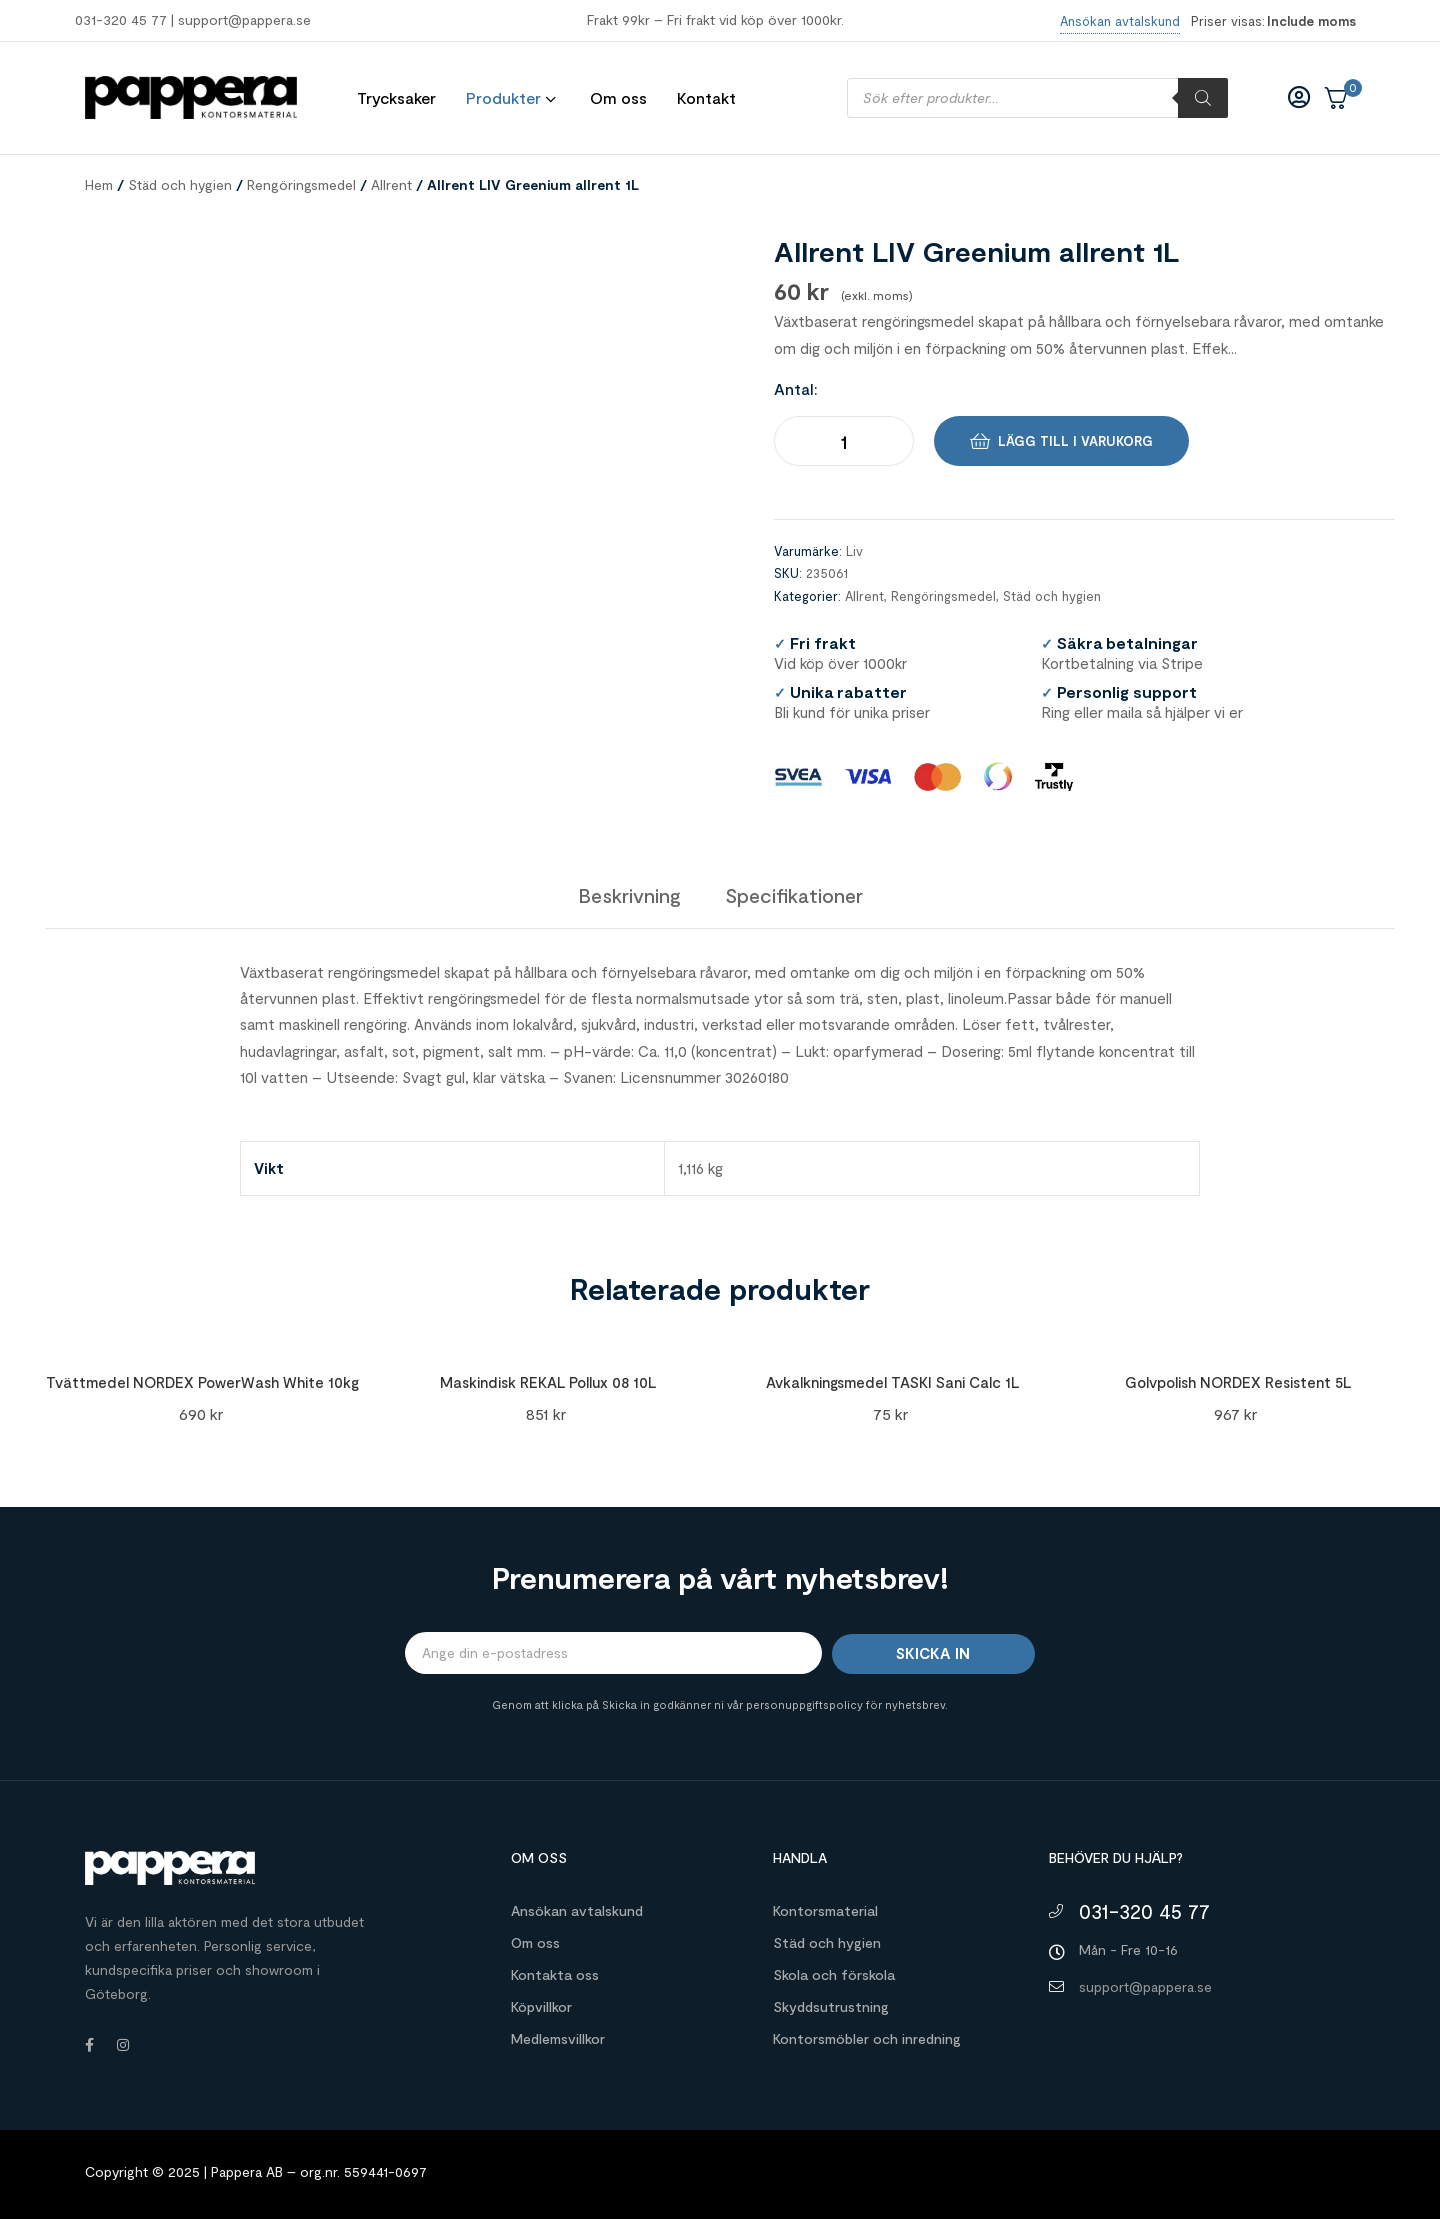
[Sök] (1203, 98)
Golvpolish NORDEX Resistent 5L (1238, 1382)
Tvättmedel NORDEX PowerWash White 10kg (202, 1382)
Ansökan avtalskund (577, 1910)
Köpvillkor (541, 2006)
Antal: (796, 388)
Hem (99, 184)
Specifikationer (794, 895)
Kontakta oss (555, 1974)
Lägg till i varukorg (1075, 441)
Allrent (391, 184)
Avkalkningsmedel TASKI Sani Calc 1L (892, 1382)
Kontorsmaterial (825, 1910)
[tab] (629, 895)
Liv (854, 551)
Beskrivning (629, 895)
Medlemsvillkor (558, 2038)
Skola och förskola (834, 1974)
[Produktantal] (844, 441)
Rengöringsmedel (301, 184)
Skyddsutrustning (831, 2006)
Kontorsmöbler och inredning (867, 2038)
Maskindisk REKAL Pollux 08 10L (548, 1382)
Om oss (535, 1942)
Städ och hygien (180, 184)
